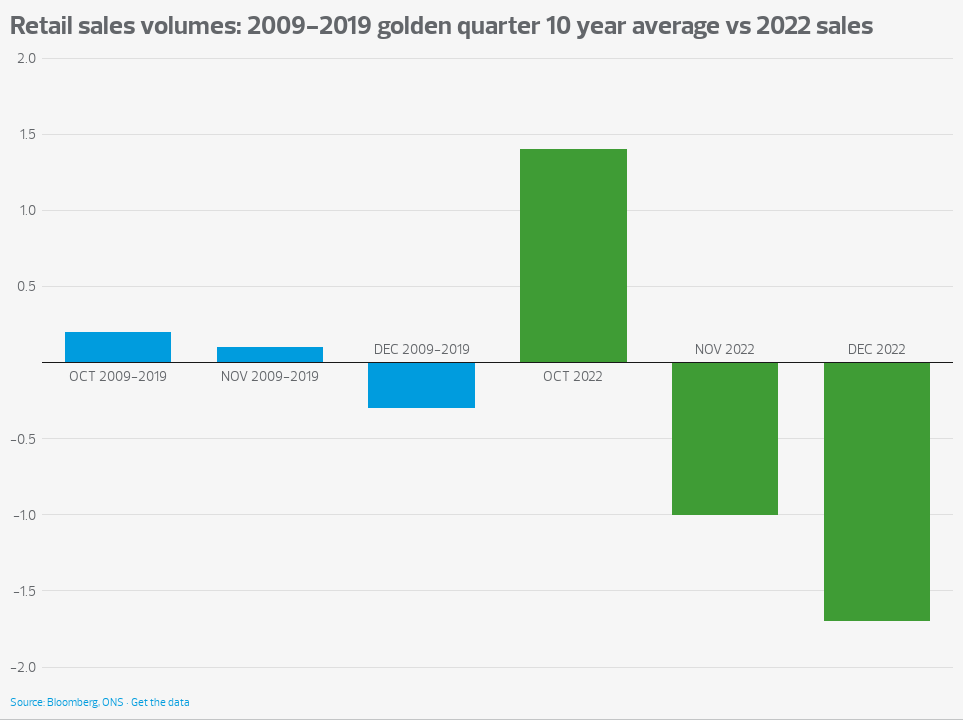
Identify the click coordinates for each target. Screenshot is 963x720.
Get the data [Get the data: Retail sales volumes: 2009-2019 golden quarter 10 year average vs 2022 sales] (160, 702)
